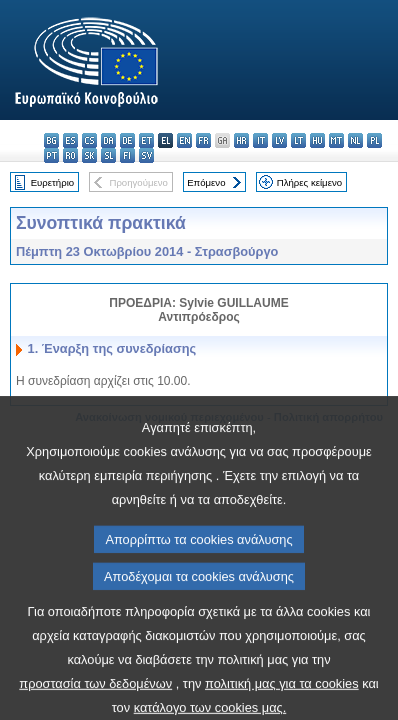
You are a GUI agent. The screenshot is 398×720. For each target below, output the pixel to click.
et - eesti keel (146, 140)
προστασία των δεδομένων (95, 704)
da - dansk (108, 140)
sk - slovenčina (89, 155)
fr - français (203, 140)
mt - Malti (336, 140)
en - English (184, 140)
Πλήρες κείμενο (309, 182)
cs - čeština (89, 140)
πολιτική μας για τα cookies (282, 704)
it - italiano (260, 140)
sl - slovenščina (108, 155)
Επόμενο (206, 182)
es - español (70, 140)
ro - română (70, 155)
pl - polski (374, 140)
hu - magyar (317, 140)
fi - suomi (127, 155)
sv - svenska (146, 155)
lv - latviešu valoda (279, 140)
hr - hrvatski (241, 140)
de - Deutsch (127, 140)
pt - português (51, 155)
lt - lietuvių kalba (298, 140)
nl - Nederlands (355, 140)
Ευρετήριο (52, 182)
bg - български (51, 140)
